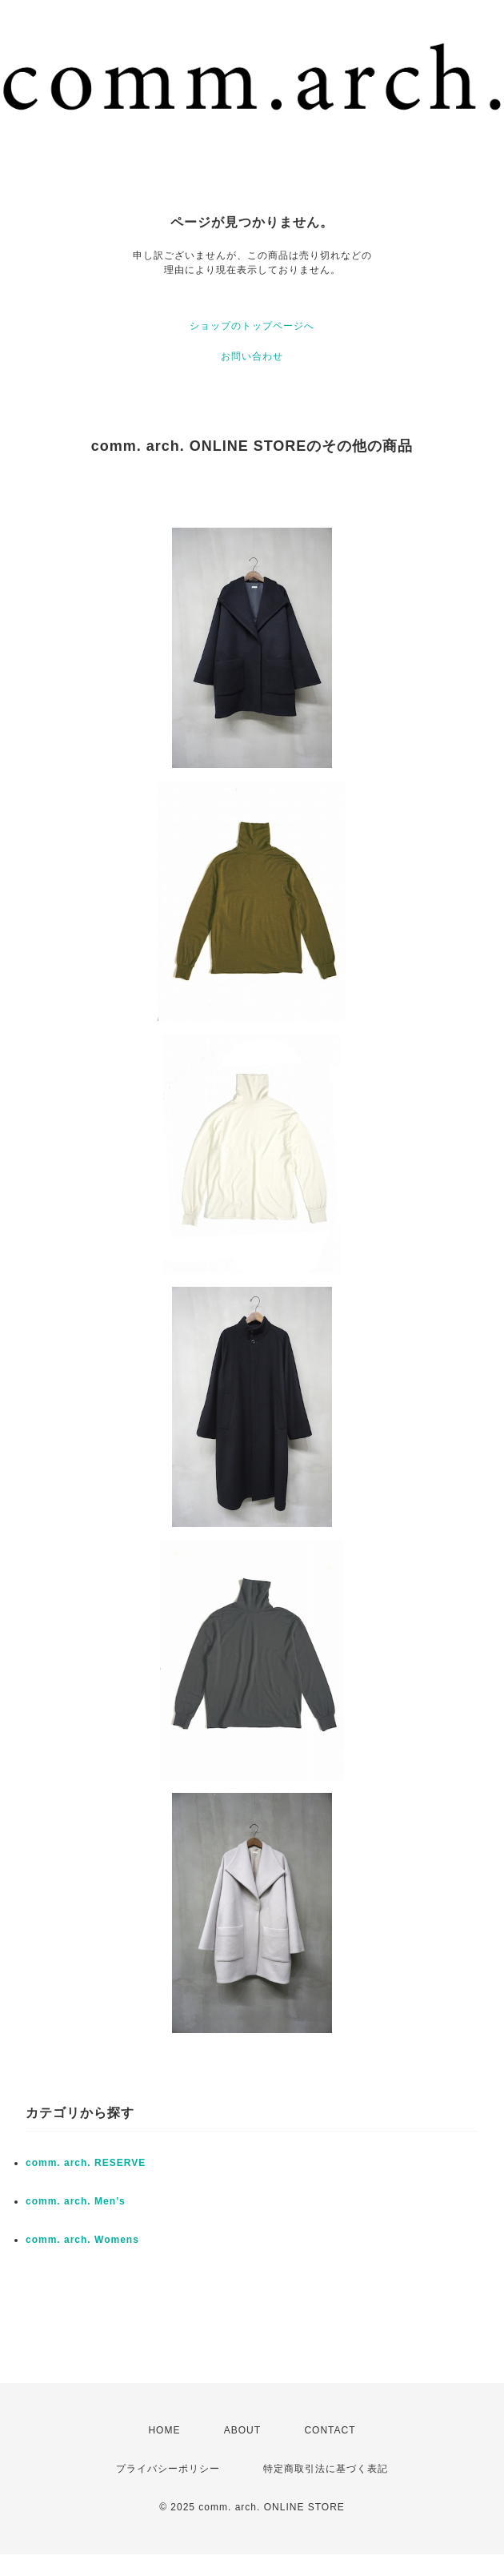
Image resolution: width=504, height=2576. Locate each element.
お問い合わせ (252, 356)
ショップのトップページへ (252, 326)
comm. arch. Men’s (76, 2201)
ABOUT (242, 2430)
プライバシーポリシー (168, 2468)
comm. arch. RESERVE (86, 2162)
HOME (164, 2430)
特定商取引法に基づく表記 (325, 2468)
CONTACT (329, 2430)
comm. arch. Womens (82, 2239)
